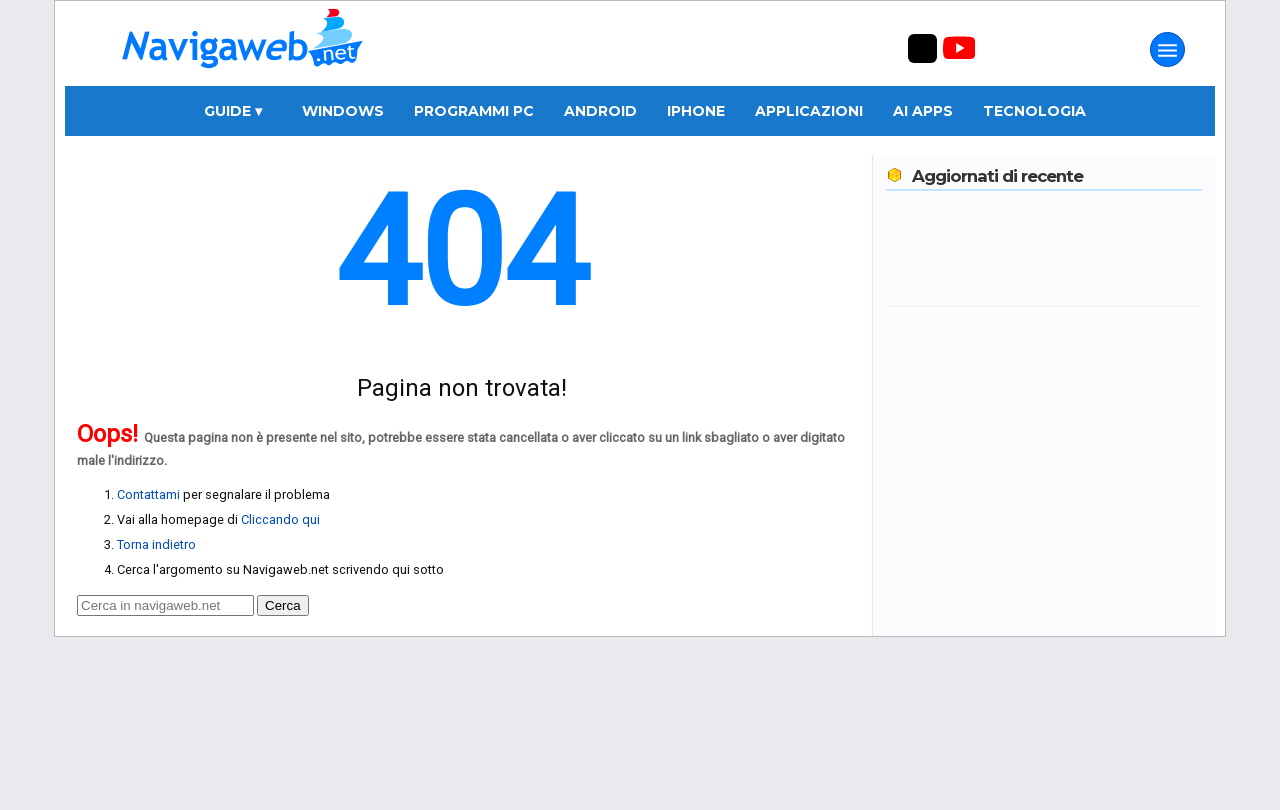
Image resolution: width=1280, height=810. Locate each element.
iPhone (696, 111)
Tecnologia (1034, 111)
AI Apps (923, 111)
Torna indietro (156, 544)
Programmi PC (474, 111)
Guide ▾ (233, 111)
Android (600, 111)
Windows (343, 111)
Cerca (283, 605)
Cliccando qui (280, 519)
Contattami (148, 494)
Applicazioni (809, 111)
